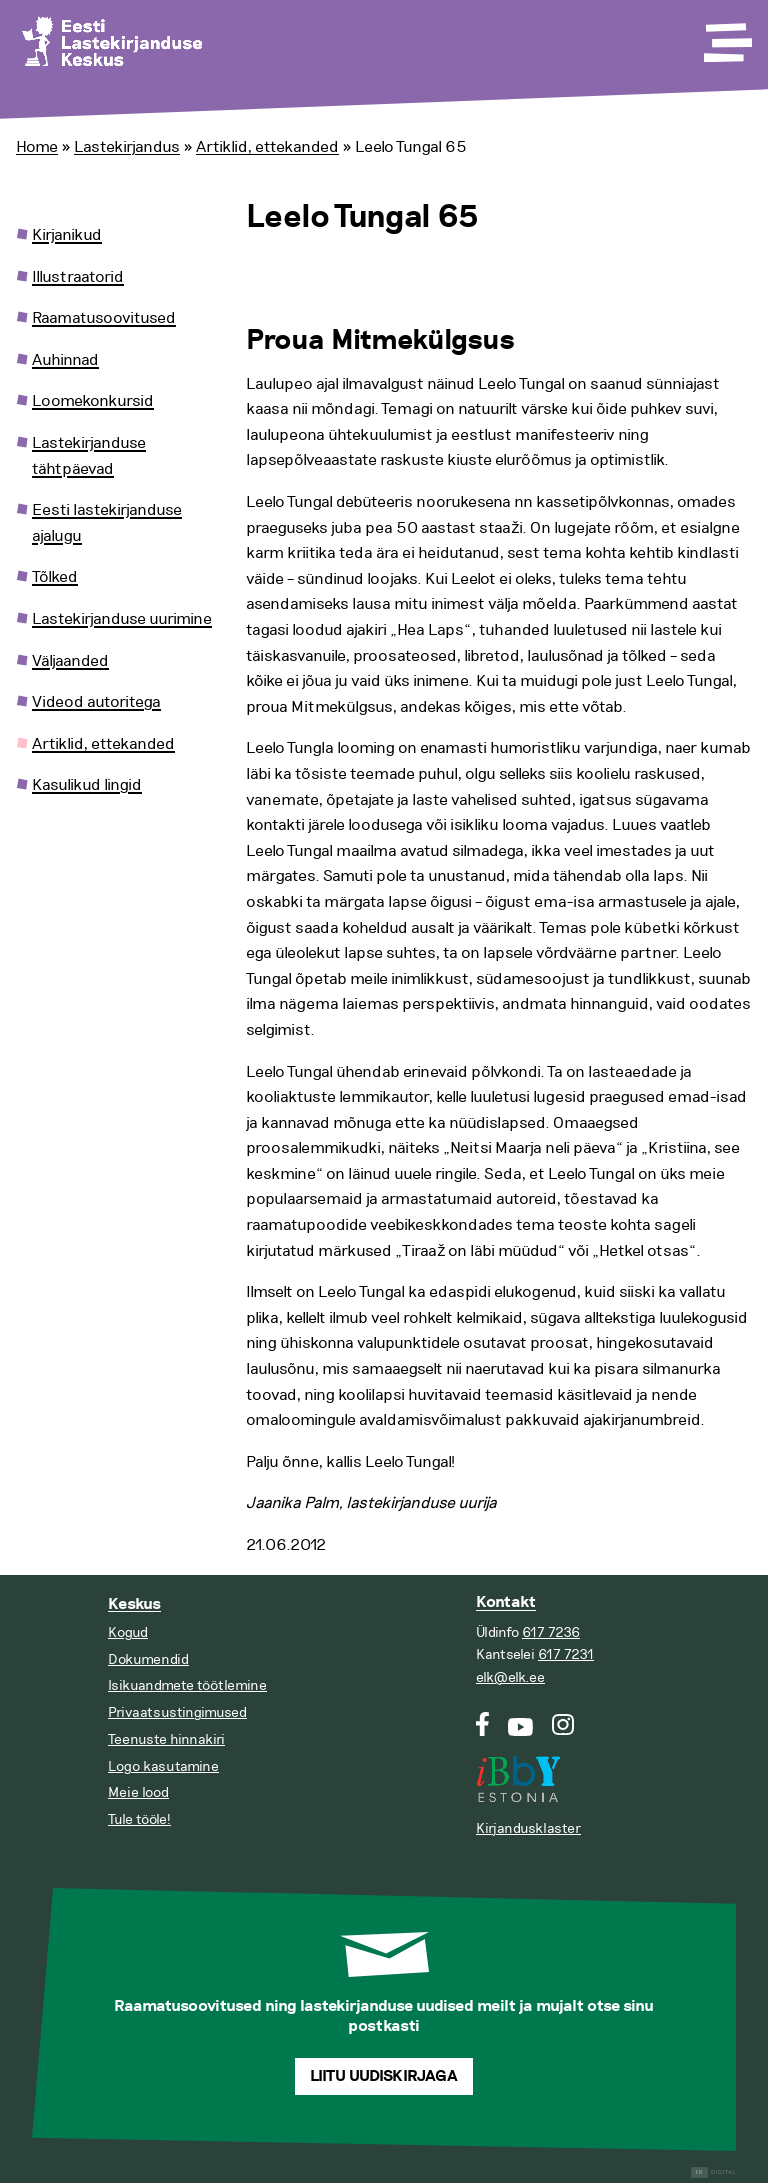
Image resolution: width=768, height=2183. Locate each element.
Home (37, 147)
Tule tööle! (139, 1819)
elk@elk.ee (510, 1677)
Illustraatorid (78, 277)
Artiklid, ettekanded (267, 147)
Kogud (128, 1632)
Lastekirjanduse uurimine (122, 619)
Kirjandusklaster (528, 1828)
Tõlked (55, 577)
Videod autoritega (96, 702)
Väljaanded (70, 661)
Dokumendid (148, 1659)
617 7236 (551, 1632)
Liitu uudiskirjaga (384, 2076)
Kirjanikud (67, 235)
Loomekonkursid (93, 401)
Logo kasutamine (163, 1766)
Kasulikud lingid (87, 785)
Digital (713, 2172)
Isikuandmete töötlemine (187, 1685)
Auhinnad (65, 360)
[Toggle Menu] (726, 36)
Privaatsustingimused (177, 1712)
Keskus (134, 1604)
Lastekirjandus (127, 147)
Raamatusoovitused (104, 318)
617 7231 (566, 1654)
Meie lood (138, 1792)
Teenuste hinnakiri (166, 1739)
